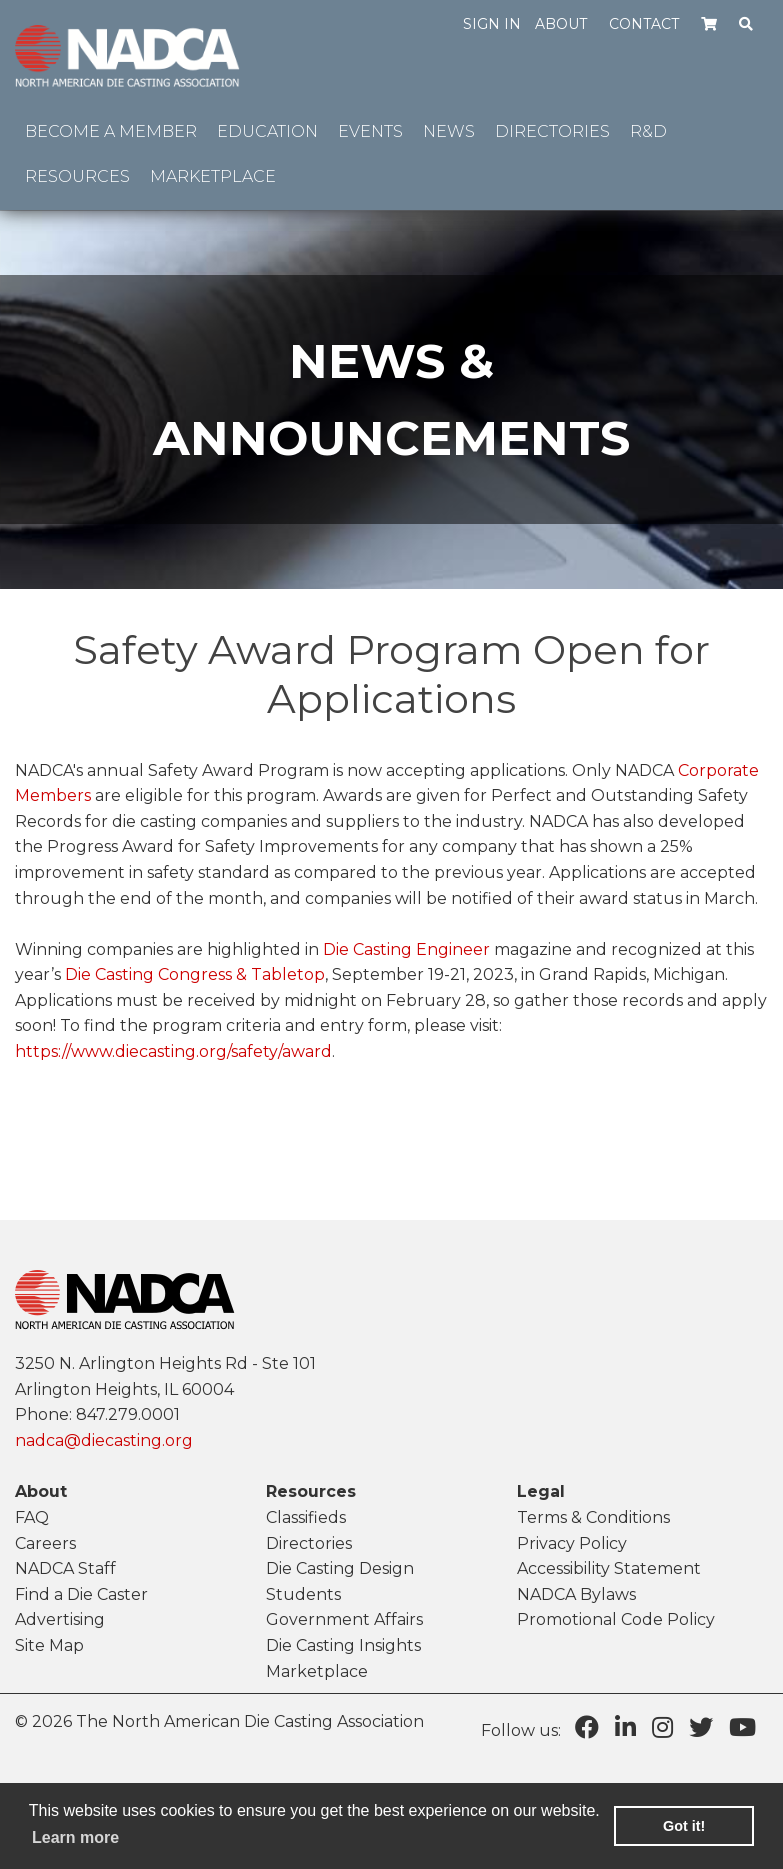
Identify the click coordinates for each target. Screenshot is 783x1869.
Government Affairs (344, 1619)
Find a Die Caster (81, 1594)
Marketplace (317, 1671)
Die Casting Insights (343, 1645)
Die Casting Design (340, 1568)
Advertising (60, 1619)
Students (303, 1594)
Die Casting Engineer (406, 949)
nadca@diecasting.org (104, 1440)
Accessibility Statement (609, 1568)
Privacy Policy (572, 1543)
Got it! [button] (684, 1826)
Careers (45, 1543)
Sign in (492, 24)
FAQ (32, 1517)
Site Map (49, 1645)
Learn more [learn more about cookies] (75, 1837)
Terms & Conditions (593, 1517)
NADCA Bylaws (576, 1594)
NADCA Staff (65, 1568)
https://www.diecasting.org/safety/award (173, 1051)
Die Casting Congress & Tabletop (195, 974)
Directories (309, 1543)
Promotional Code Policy (616, 1619)
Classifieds (306, 1517)
